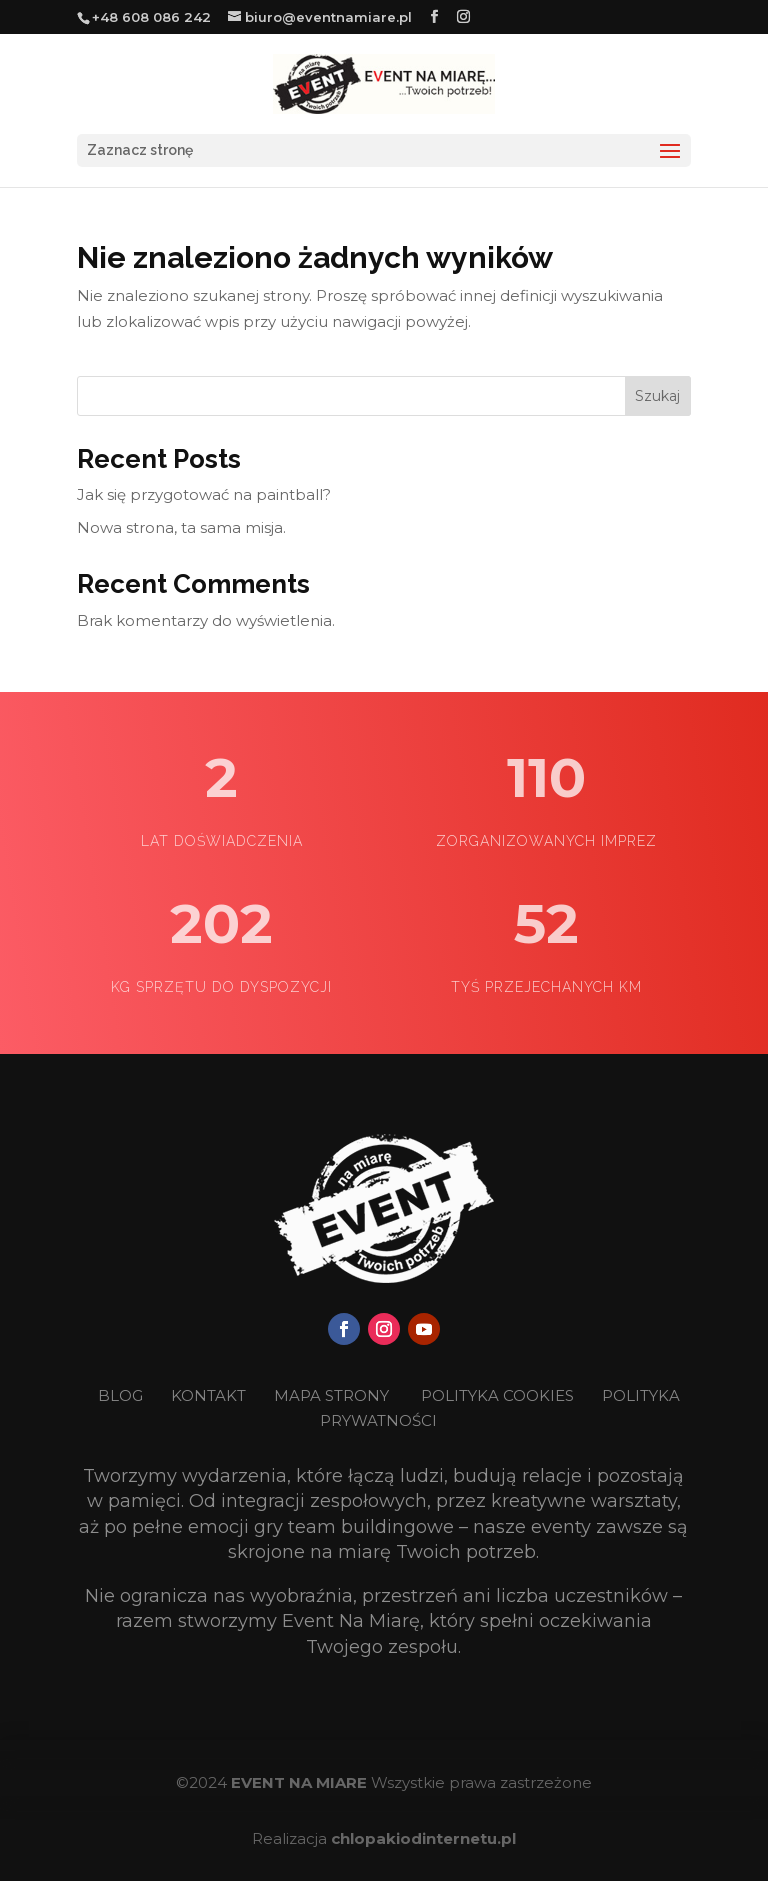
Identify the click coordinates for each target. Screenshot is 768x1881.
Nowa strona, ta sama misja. (181, 527)
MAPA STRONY (331, 1395)
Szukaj (657, 396)
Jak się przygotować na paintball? (204, 494)
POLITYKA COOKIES (497, 1395)
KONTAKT (210, 1395)
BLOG (122, 1395)
